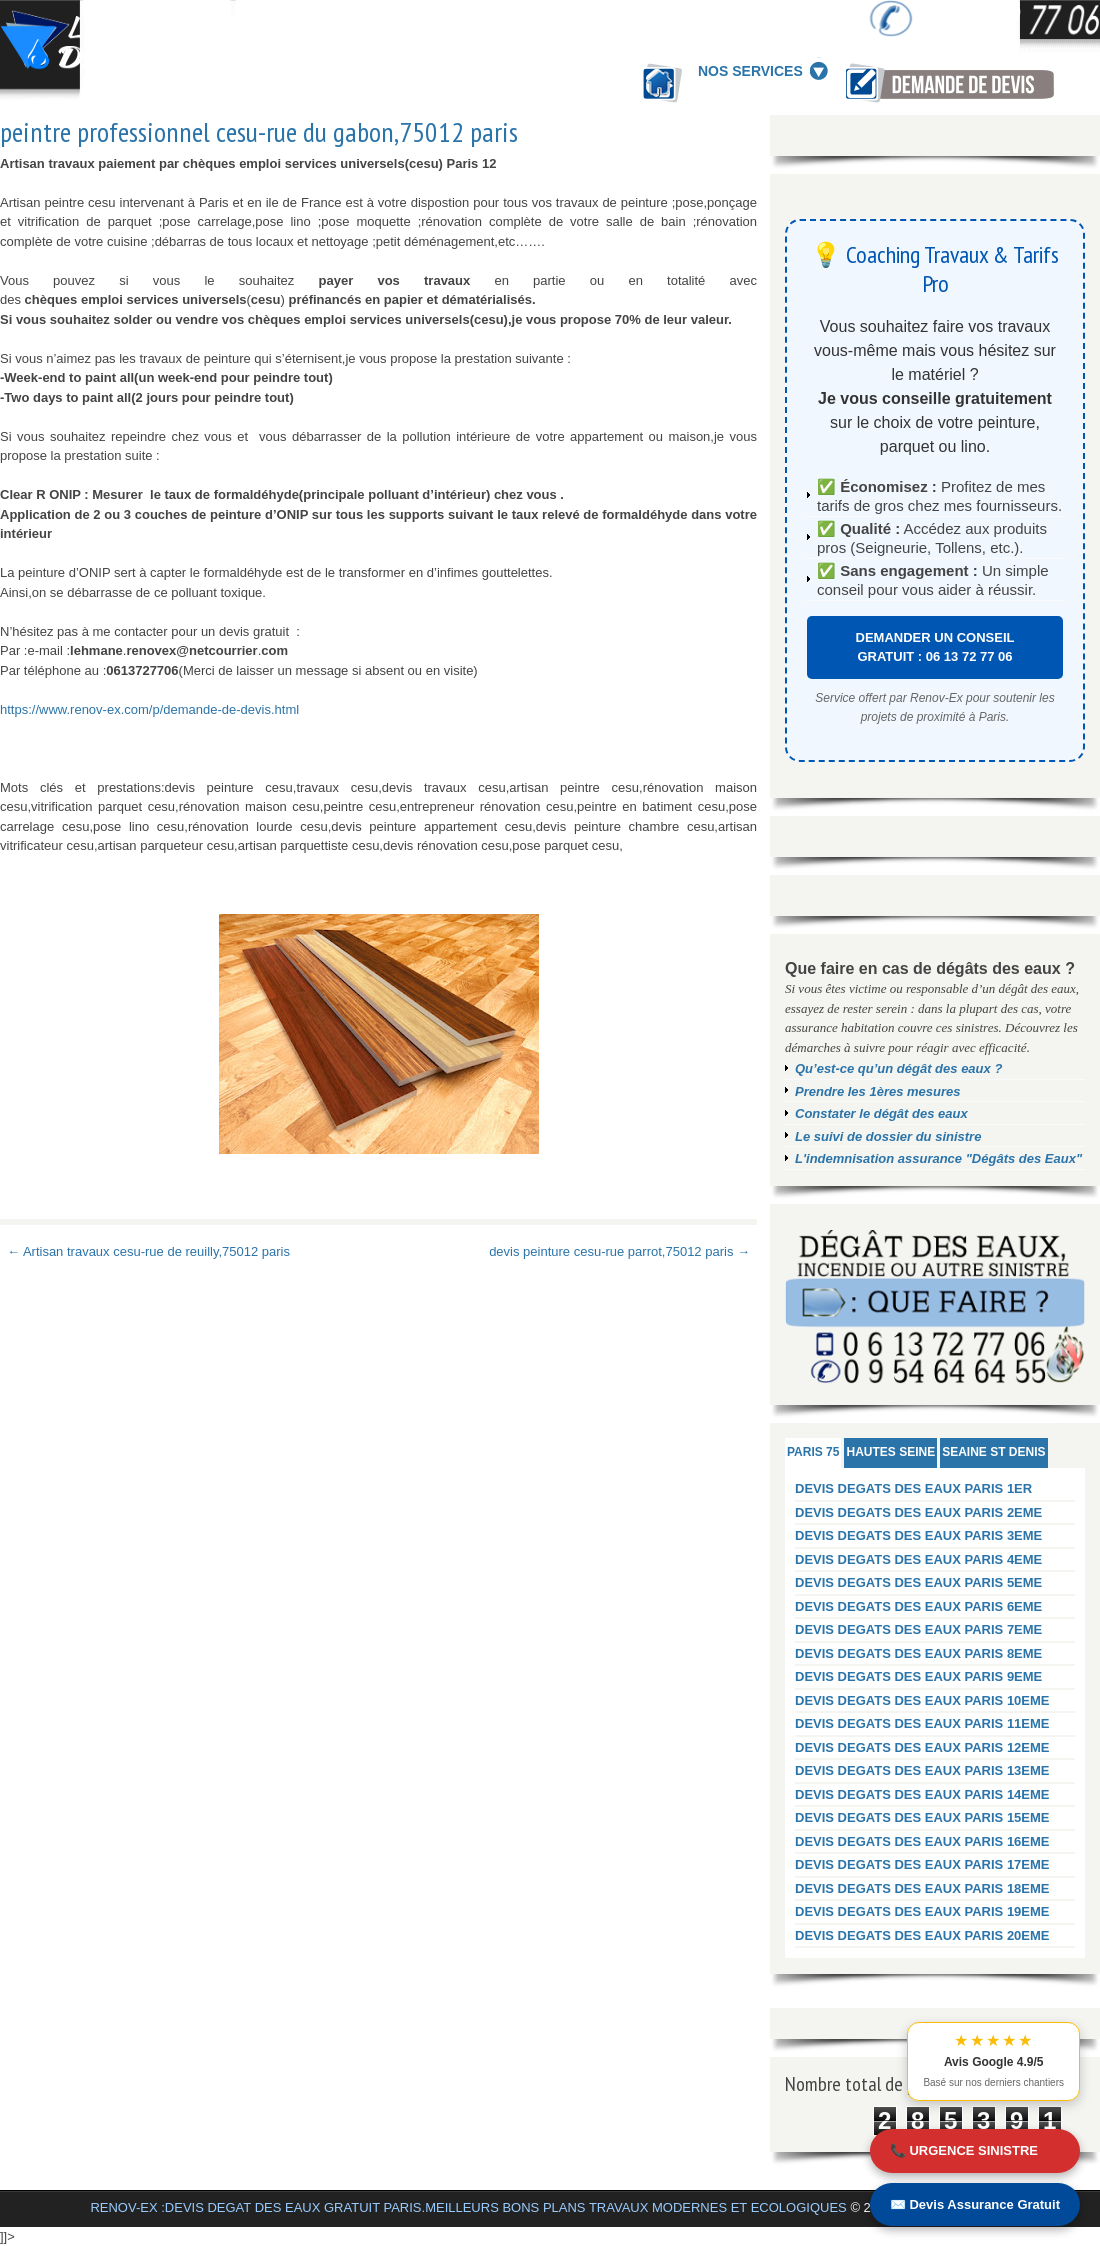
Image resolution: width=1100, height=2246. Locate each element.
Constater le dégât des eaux (881, 1113)
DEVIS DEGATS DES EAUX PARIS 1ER (913, 1488)
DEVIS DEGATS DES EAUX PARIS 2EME (918, 1512)
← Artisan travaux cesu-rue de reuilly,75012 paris (148, 1251)
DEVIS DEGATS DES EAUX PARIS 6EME (918, 1606)
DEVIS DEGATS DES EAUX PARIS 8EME (918, 1653)
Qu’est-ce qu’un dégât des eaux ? (898, 1068)
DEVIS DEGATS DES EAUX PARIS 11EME (922, 1723)
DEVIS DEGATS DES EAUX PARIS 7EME (918, 1629)
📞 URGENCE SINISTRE (964, 2150)
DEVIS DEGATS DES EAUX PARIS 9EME (918, 1676)
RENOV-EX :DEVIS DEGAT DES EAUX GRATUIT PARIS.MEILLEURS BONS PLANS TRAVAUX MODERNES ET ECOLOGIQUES (468, 2207)
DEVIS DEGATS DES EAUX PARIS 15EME (922, 1817)
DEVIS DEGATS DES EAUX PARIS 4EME (918, 1559)
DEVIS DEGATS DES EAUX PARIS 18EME (922, 1888)
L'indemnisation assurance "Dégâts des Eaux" (938, 1158)
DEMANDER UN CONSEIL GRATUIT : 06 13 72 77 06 (935, 647)
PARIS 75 (813, 1452)
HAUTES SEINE (890, 1452)
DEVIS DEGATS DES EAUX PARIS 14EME (922, 1794)
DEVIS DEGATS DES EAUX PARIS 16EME (922, 1841)
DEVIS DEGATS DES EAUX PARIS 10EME (922, 1700)
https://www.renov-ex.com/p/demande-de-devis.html (149, 709)
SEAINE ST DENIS (993, 1452)
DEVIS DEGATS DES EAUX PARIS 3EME (918, 1535)
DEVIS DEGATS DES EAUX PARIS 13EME (922, 1770)
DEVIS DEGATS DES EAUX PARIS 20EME (922, 1935)
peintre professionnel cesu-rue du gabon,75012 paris (259, 132)
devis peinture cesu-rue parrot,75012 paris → (619, 1251)
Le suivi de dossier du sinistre (888, 1136)
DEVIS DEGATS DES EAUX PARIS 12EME (922, 1747)
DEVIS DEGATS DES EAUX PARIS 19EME (922, 1911)
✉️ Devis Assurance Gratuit (975, 2204)
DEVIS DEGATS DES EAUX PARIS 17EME (922, 1864)
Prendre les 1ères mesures (878, 1091)
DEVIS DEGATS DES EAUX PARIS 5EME (918, 1582)
